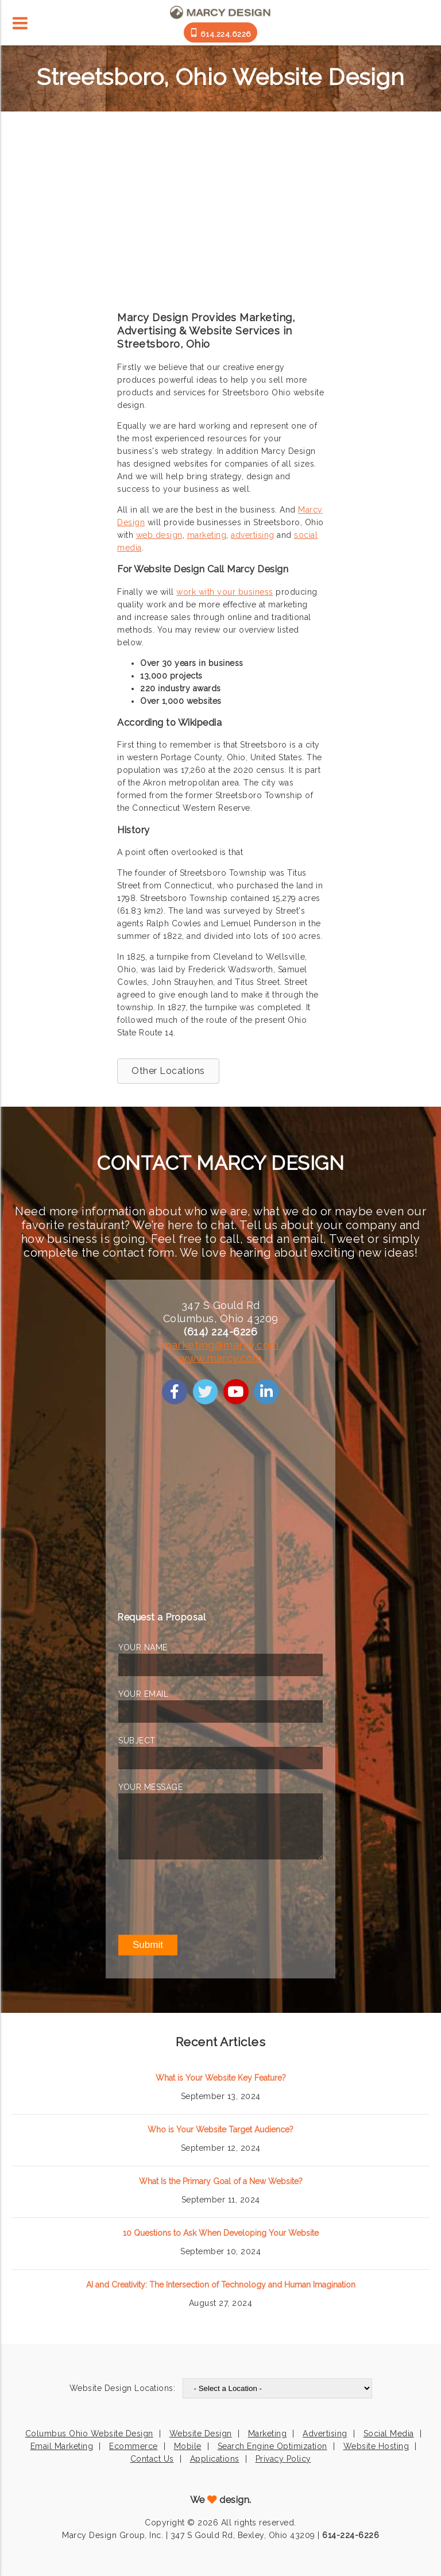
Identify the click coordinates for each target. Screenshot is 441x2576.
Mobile (188, 2446)
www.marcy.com (220, 1358)
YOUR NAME (143, 1647)
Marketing (267, 2433)
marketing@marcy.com (220, 1345)
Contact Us (152, 2458)
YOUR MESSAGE (150, 1787)
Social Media (388, 2433)
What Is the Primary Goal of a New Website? (221, 2181)
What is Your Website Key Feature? (221, 2077)
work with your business (224, 591)
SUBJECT (137, 1740)
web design (159, 535)
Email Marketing (62, 2446)
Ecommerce (133, 2446)
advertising (252, 535)
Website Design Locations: (122, 2388)
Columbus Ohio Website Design (89, 2433)
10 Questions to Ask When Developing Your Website (221, 2233)
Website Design (200, 2433)
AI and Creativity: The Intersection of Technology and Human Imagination (220, 2284)
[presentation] (205, 1896)
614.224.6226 (220, 33)
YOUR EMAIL (143, 1694)
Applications (214, 2458)
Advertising (325, 2433)
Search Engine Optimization (272, 2446)
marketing (207, 535)
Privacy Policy (283, 2458)
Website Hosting (376, 2446)
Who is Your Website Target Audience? (220, 2129)
